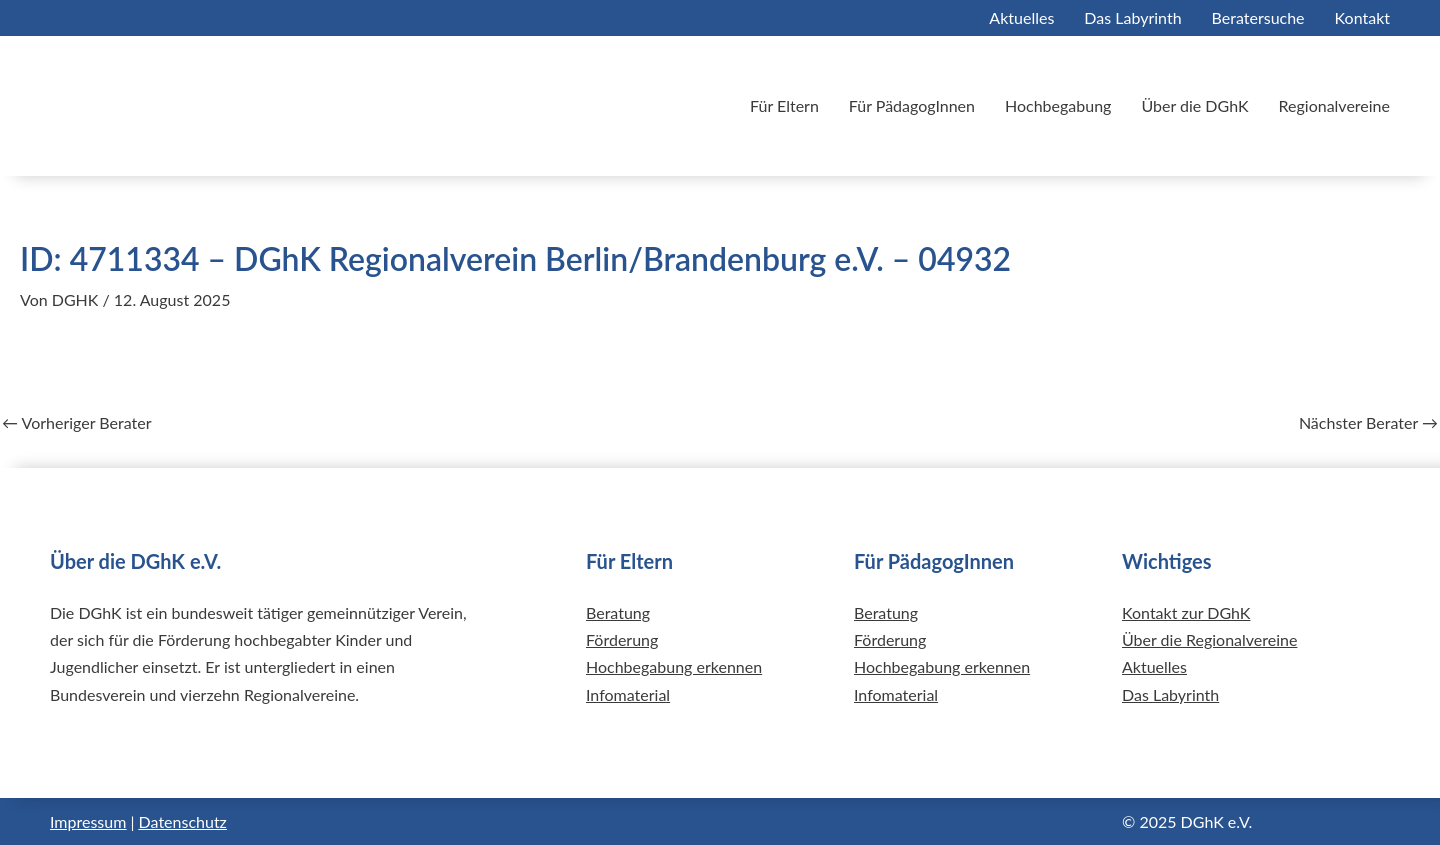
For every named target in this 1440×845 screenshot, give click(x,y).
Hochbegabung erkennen (674, 666)
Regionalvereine (1334, 105)
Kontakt (1362, 18)
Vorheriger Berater (77, 423)
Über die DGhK (1194, 105)
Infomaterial (628, 694)
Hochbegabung (1058, 105)
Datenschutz (183, 821)
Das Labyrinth (1132, 18)
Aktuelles (1021, 18)
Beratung (618, 612)
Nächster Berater (1368, 423)
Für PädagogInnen (912, 105)
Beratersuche (1258, 18)
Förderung (622, 639)
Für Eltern (784, 105)
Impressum (88, 821)
